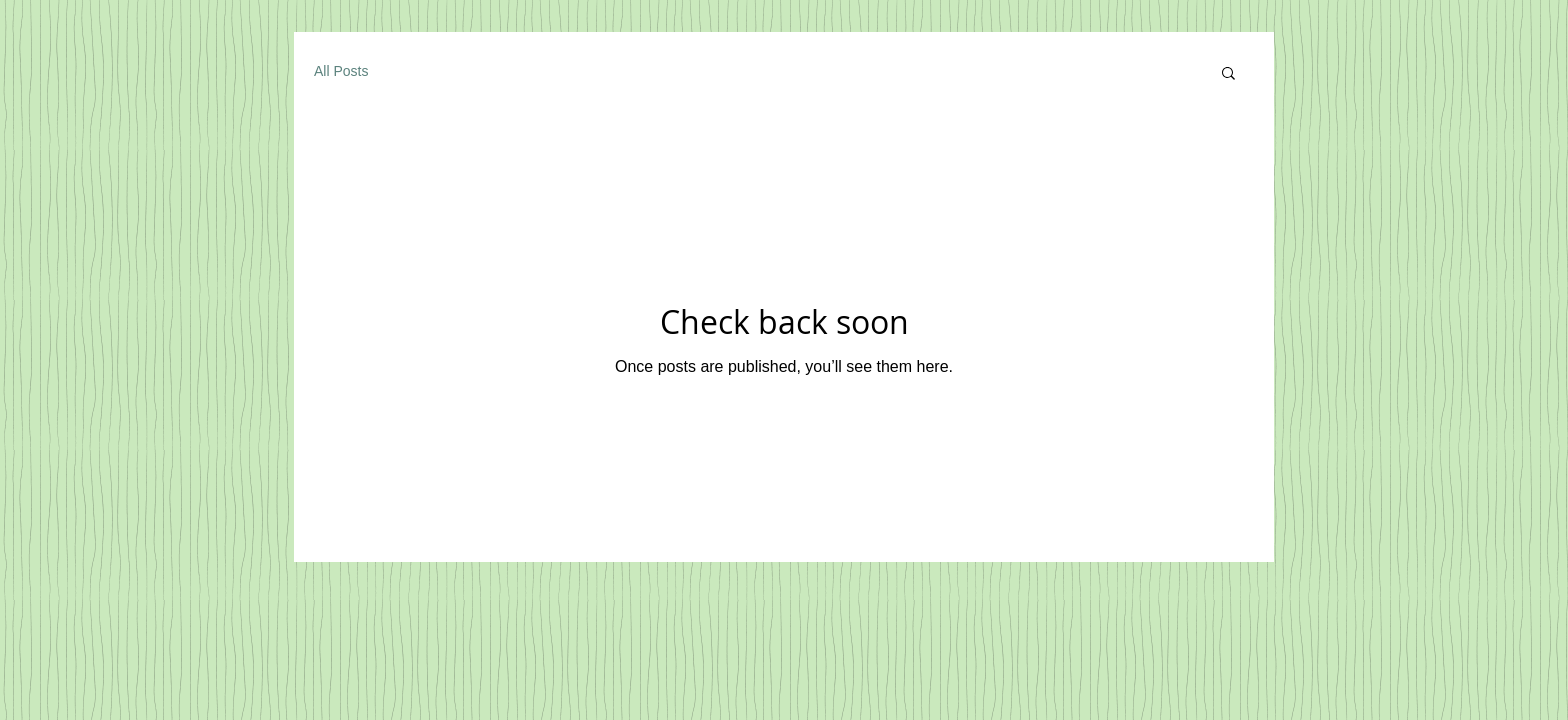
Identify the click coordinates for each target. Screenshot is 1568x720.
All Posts (341, 71)
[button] (1228, 74)
